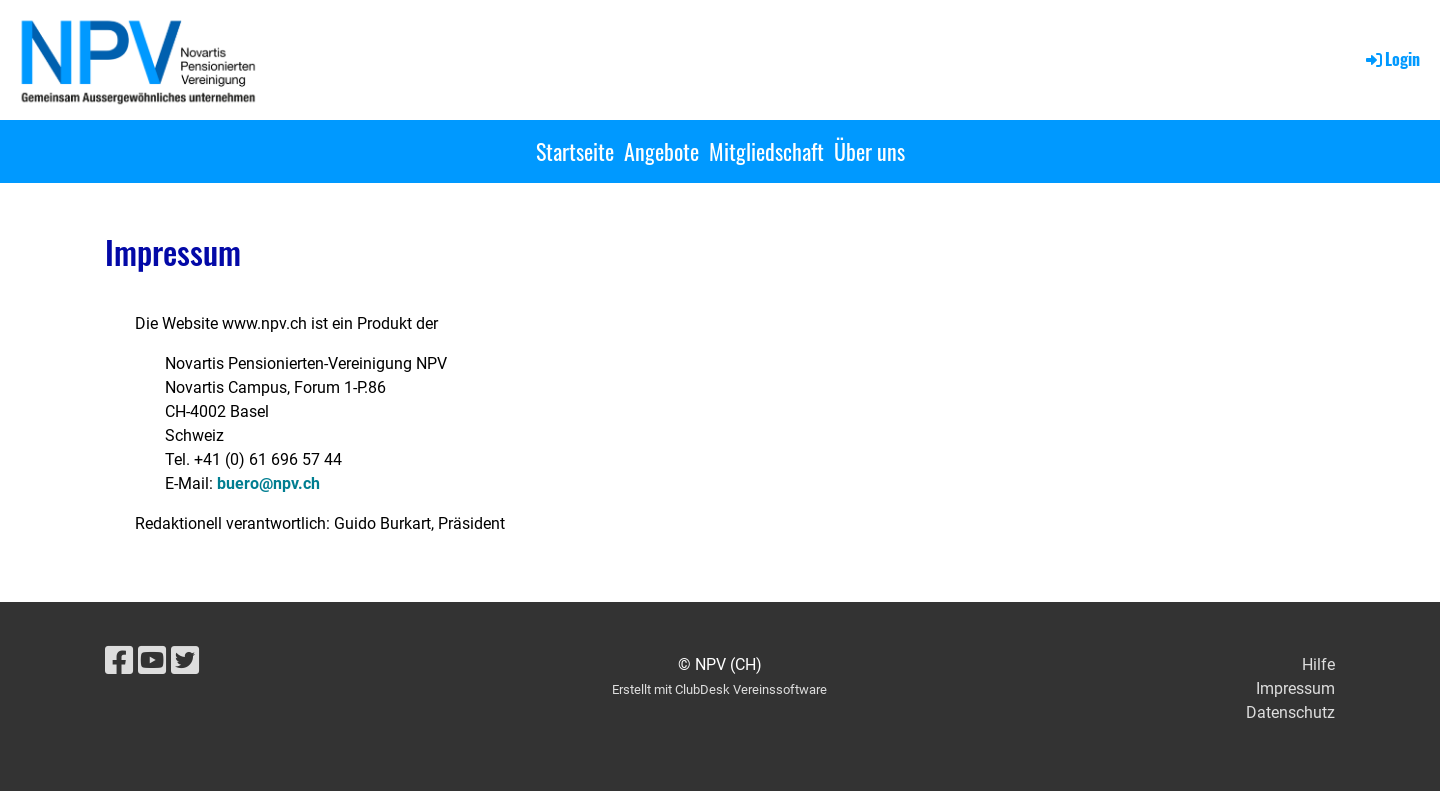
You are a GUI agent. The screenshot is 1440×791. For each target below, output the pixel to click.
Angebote (661, 151)
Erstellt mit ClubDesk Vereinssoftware (719, 689)
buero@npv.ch (268, 483)
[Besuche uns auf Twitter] (185, 661)
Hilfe (1318, 664)
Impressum (1295, 688)
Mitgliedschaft (766, 151)
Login (1391, 59)
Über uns (869, 151)
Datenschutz (1290, 712)
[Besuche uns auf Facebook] (119, 661)
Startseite (575, 151)
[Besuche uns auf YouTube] (152, 661)
